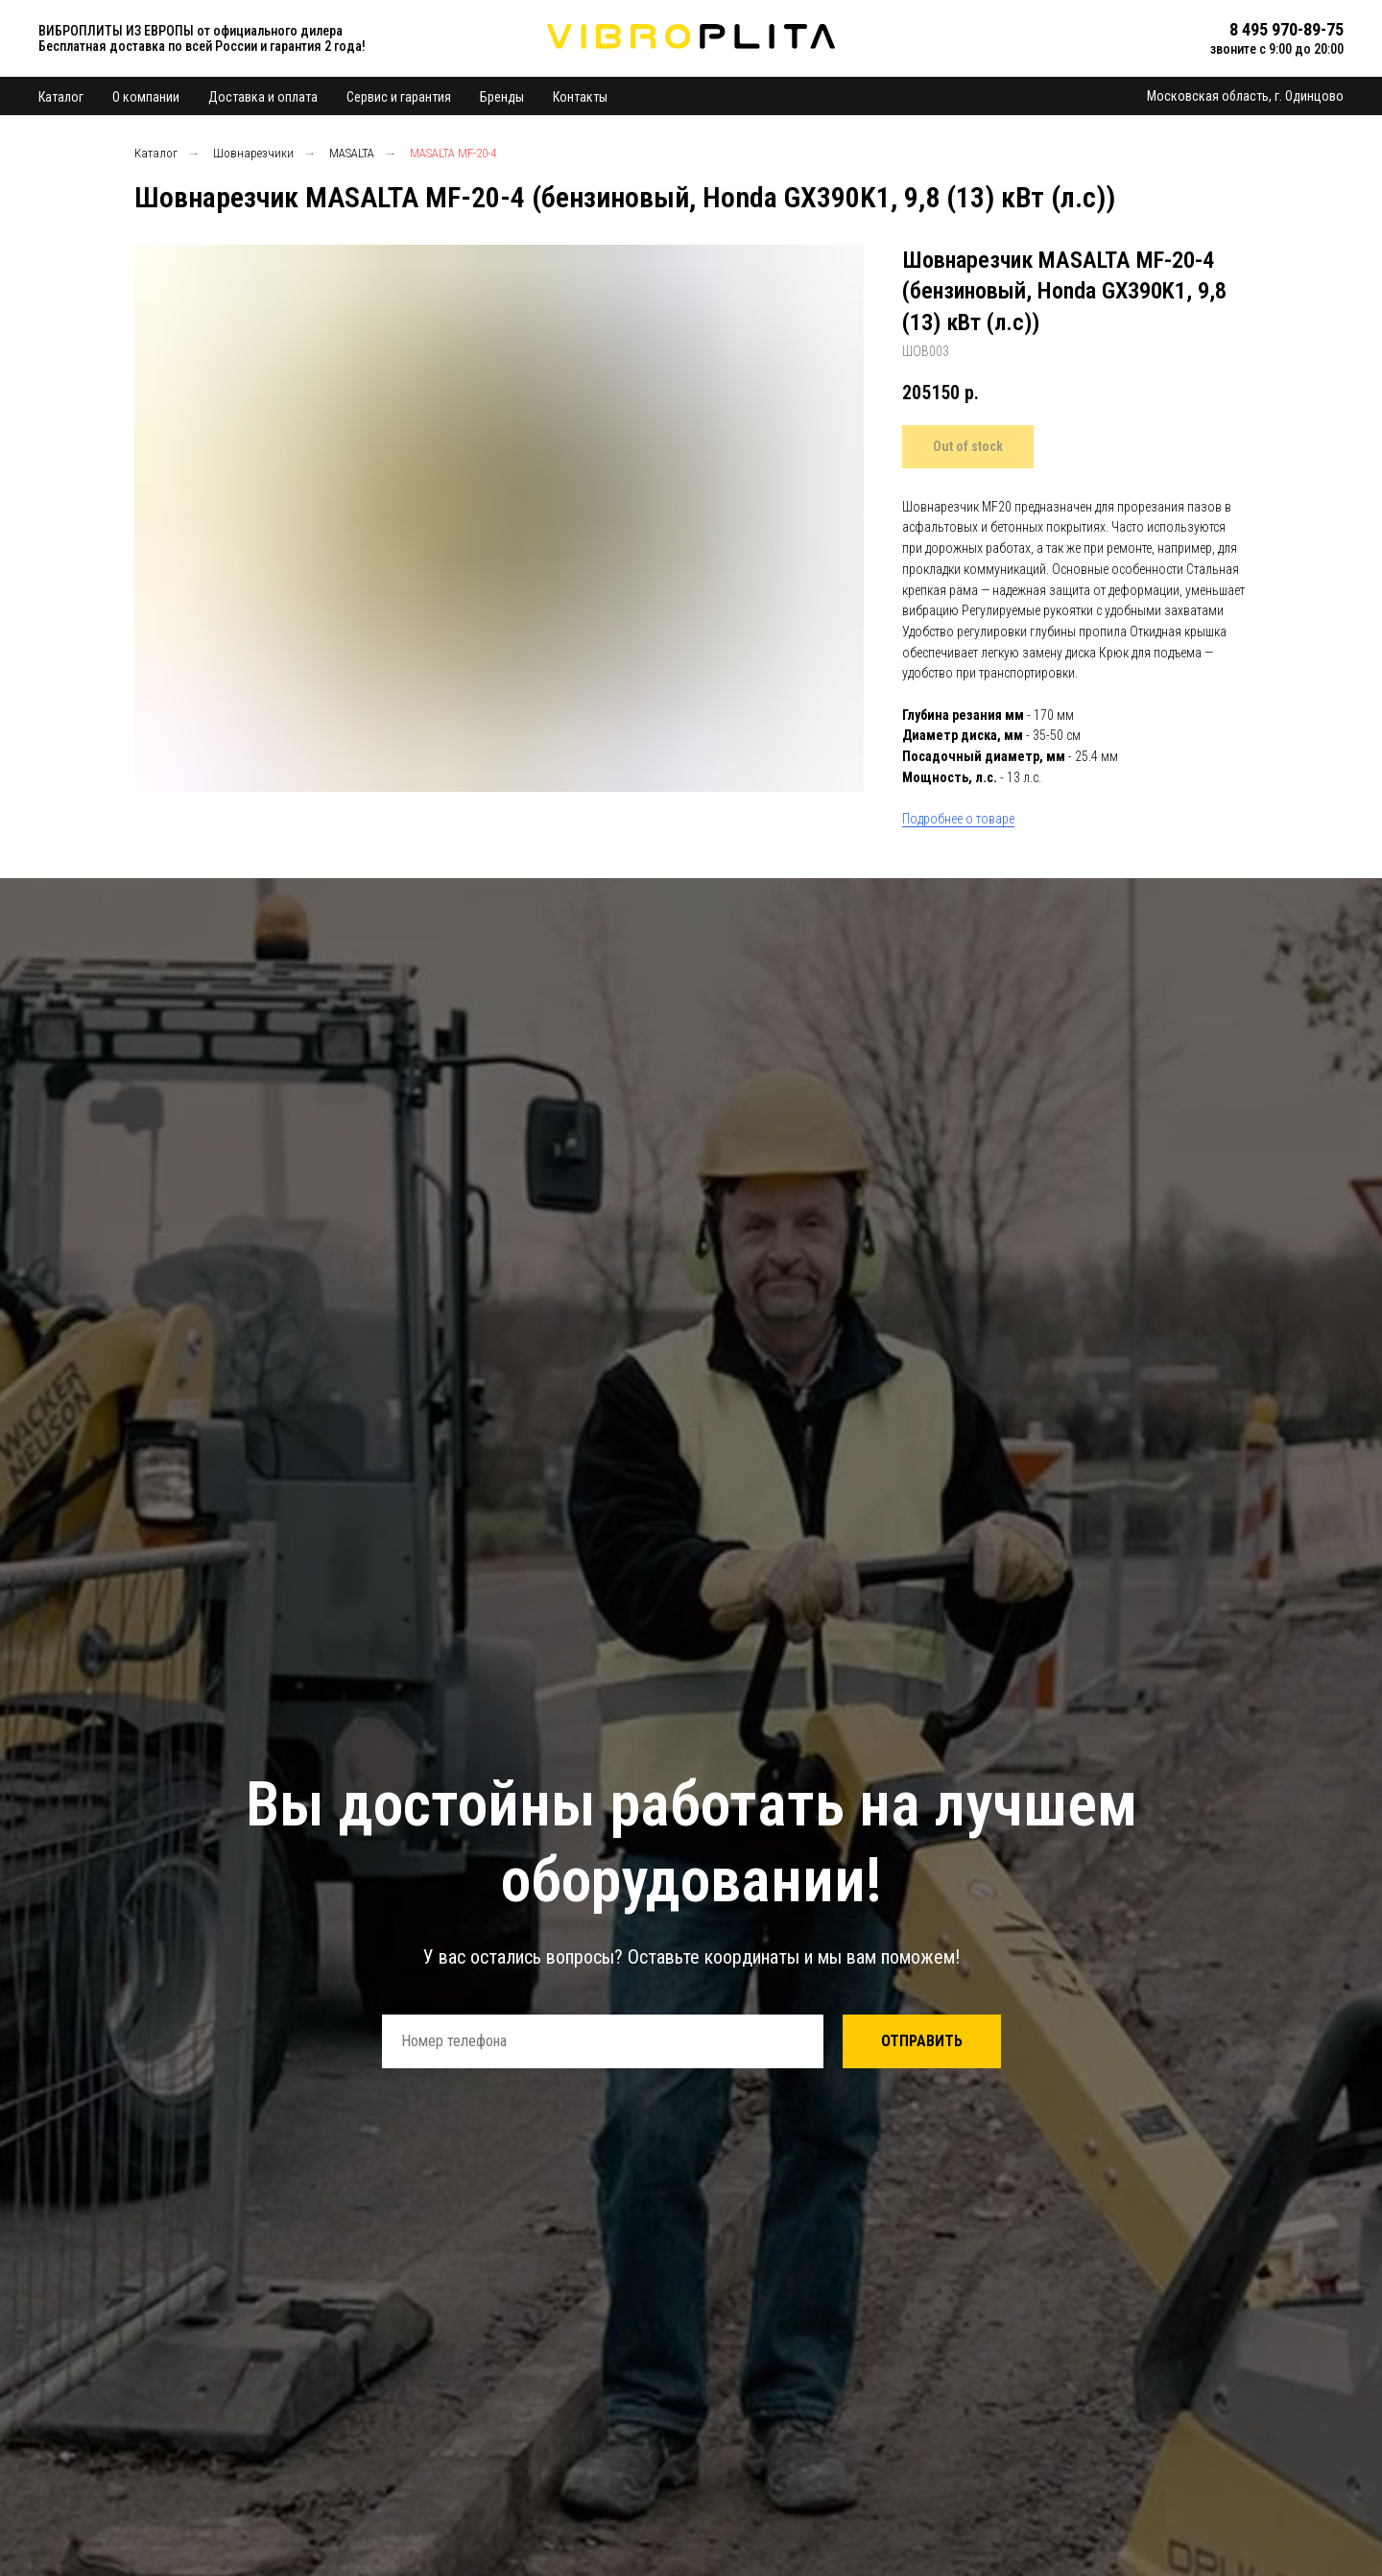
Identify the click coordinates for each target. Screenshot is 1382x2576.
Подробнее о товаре (958, 818)
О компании (145, 97)
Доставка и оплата (263, 97)
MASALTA (351, 153)
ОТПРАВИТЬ (922, 2041)
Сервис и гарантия (398, 97)
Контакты (580, 97)
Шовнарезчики (253, 153)
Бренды (502, 97)
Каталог (60, 97)
